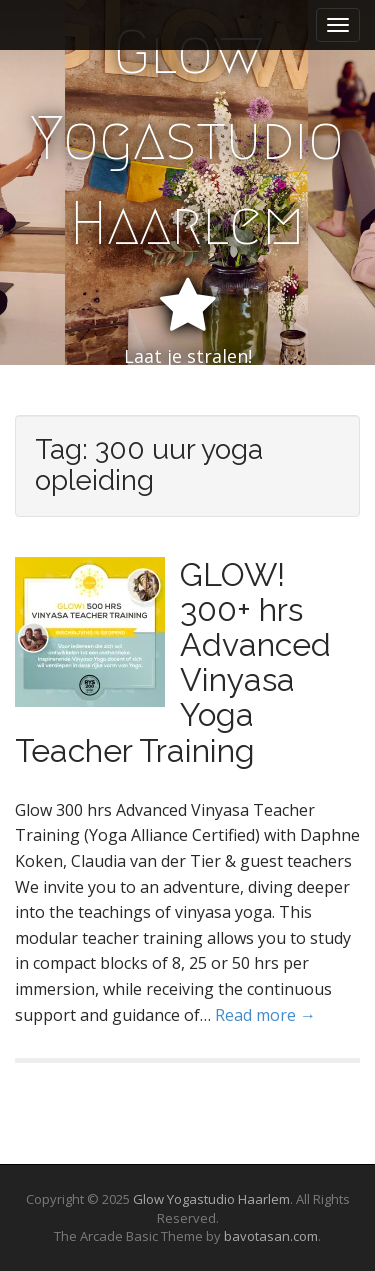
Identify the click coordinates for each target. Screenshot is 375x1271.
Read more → (265, 1015)
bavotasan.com (271, 1236)
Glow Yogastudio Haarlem (187, 138)
